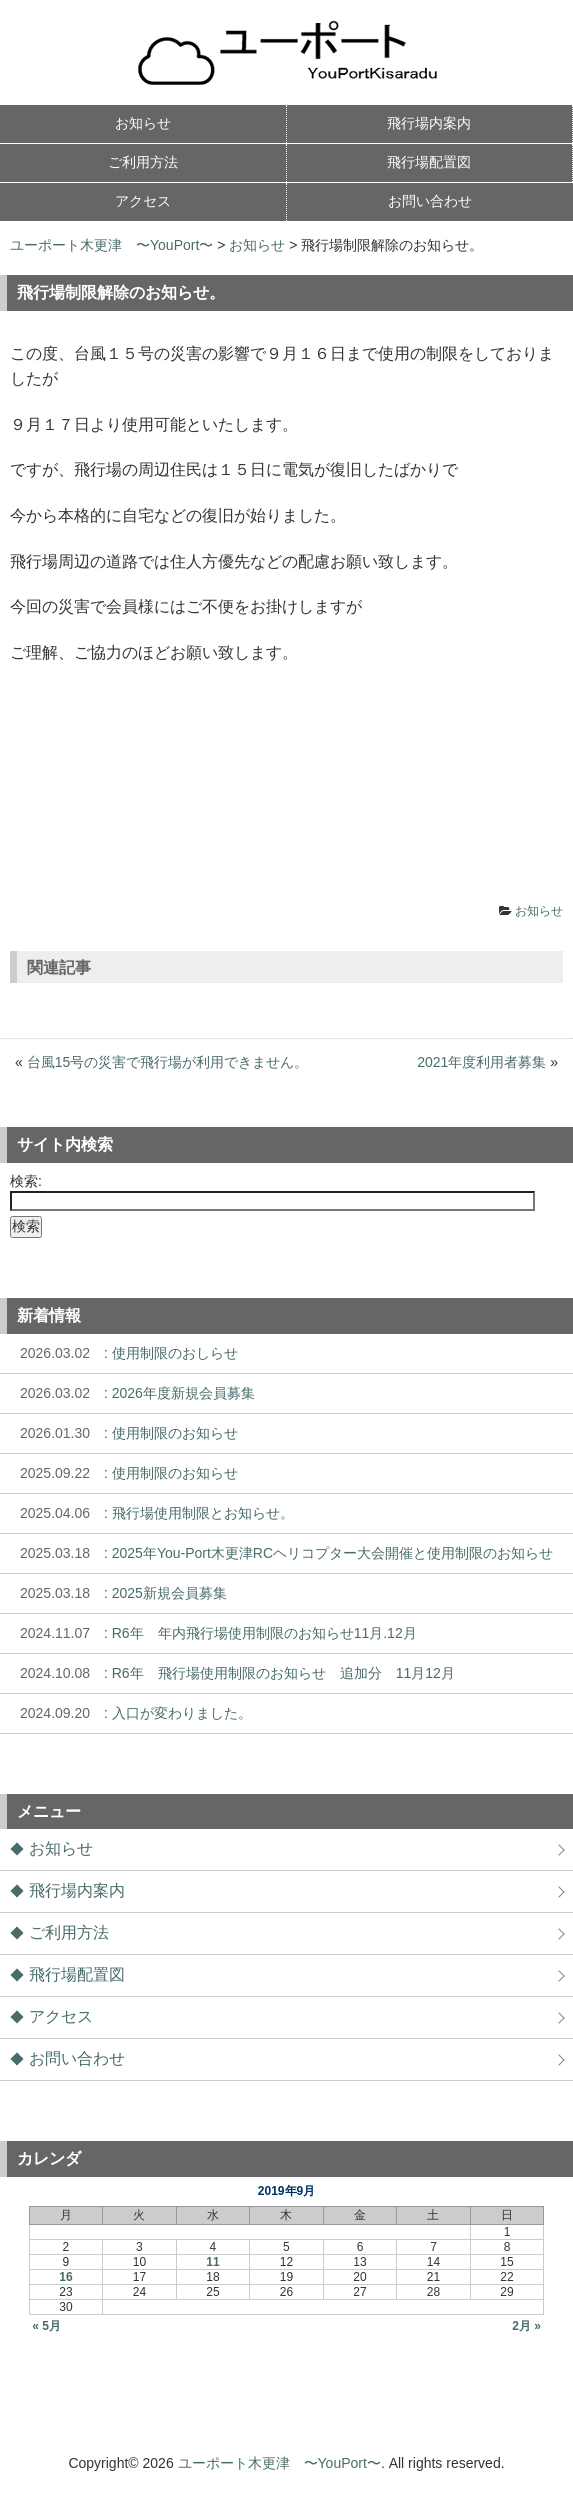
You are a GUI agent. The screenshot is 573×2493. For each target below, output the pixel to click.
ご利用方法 (69, 1932)
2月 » (526, 2326)
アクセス (61, 2016)
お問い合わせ (77, 2058)
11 (212, 2262)
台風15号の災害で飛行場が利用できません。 (168, 1062)
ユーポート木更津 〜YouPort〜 (111, 245)
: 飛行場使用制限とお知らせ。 (152, 1513)
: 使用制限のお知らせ (124, 1433)
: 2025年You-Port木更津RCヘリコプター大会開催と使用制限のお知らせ (281, 1553)
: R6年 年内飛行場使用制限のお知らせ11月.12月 (213, 1633)
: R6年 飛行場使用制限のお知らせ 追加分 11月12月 (232, 1673)
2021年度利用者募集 (481, 1062)
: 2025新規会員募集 (118, 1593)
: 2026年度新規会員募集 (132, 1393)
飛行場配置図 (77, 1974)
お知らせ (257, 245)
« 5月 (46, 2326)
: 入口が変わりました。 (131, 1713)
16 (65, 2277)
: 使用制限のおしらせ (124, 1353)
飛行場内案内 (77, 1890)
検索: (26, 1181)
